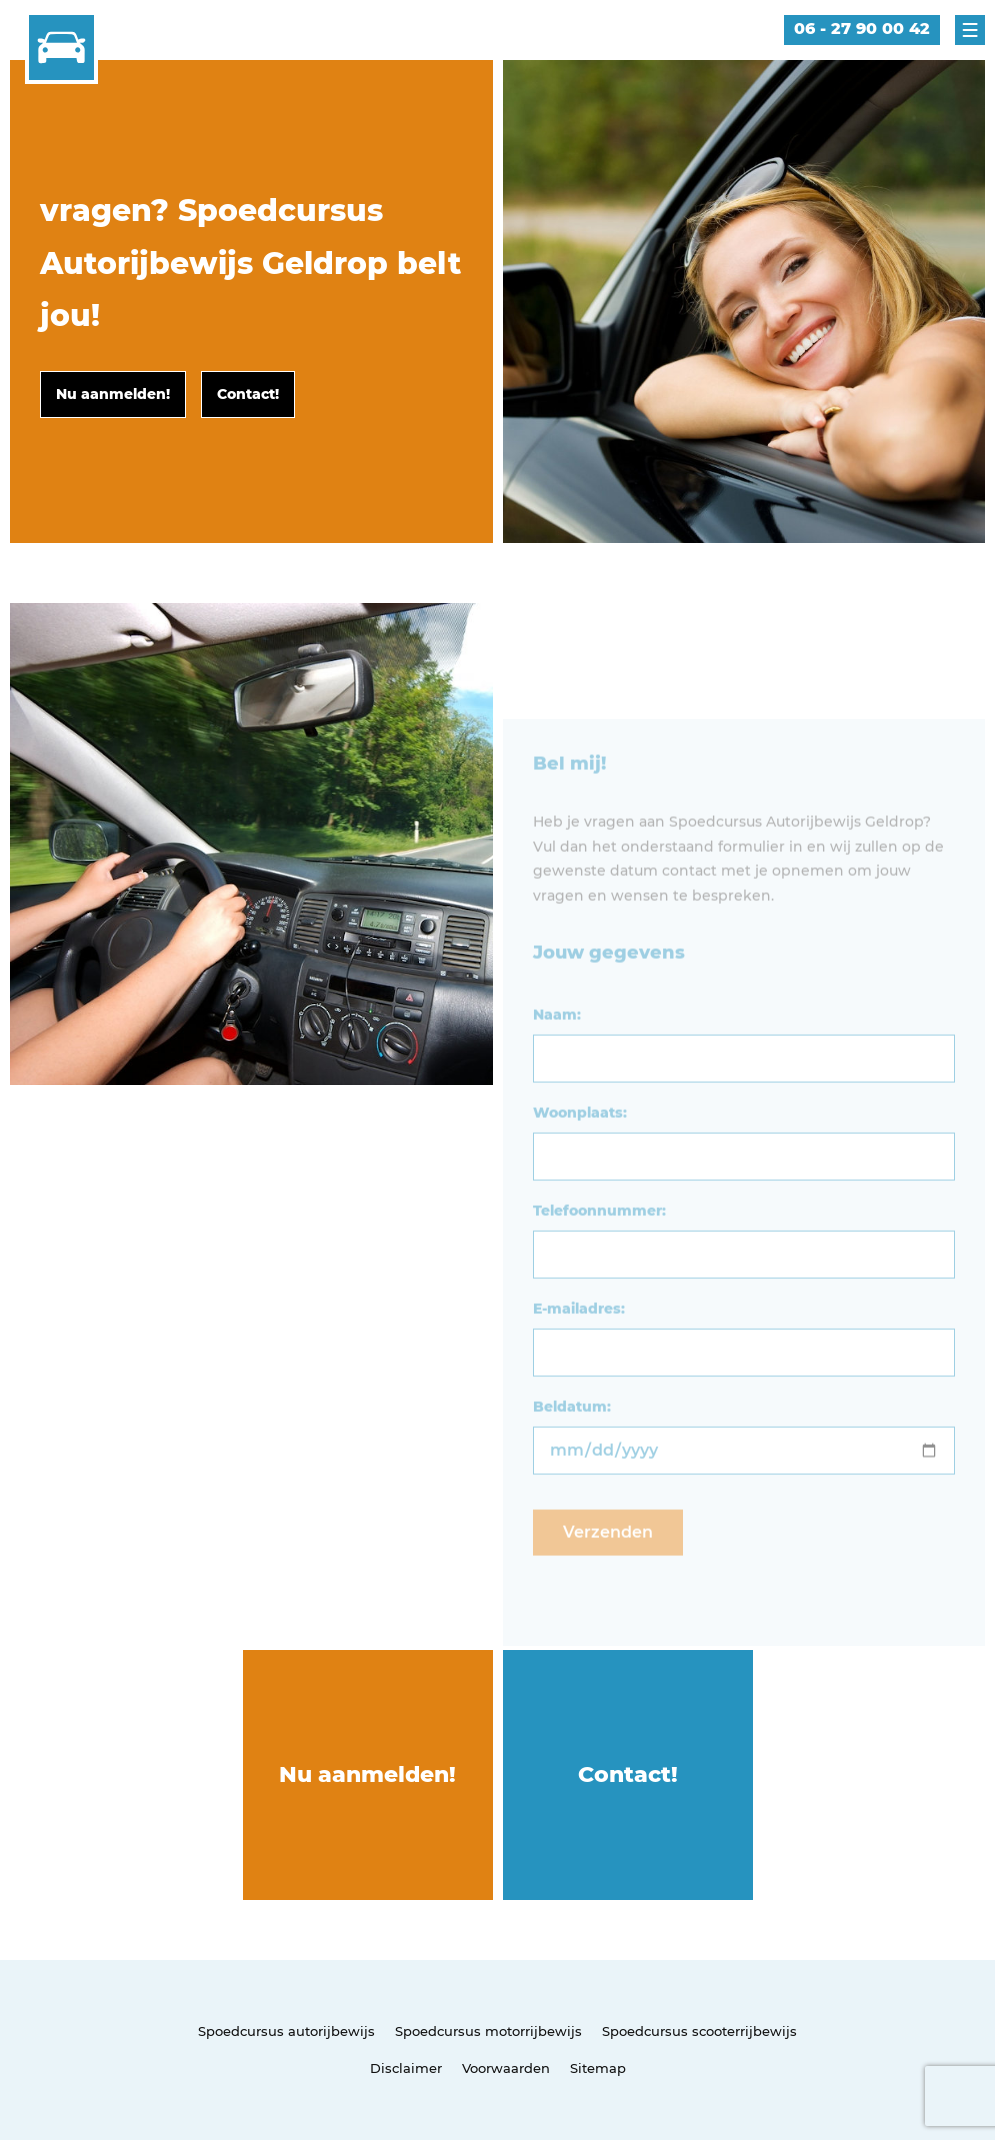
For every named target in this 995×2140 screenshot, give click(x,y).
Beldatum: (572, 1441)
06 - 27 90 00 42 (862, 28)
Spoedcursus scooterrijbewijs (699, 2031)
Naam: (557, 1049)
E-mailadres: (579, 1343)
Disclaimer (406, 2068)
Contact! (628, 1774)
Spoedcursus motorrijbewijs (488, 2031)
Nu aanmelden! (367, 1774)
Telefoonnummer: (599, 1245)
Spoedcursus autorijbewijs (286, 2031)
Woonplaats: (580, 1147)
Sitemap (598, 2068)
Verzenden (608, 1566)
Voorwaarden (506, 2068)
